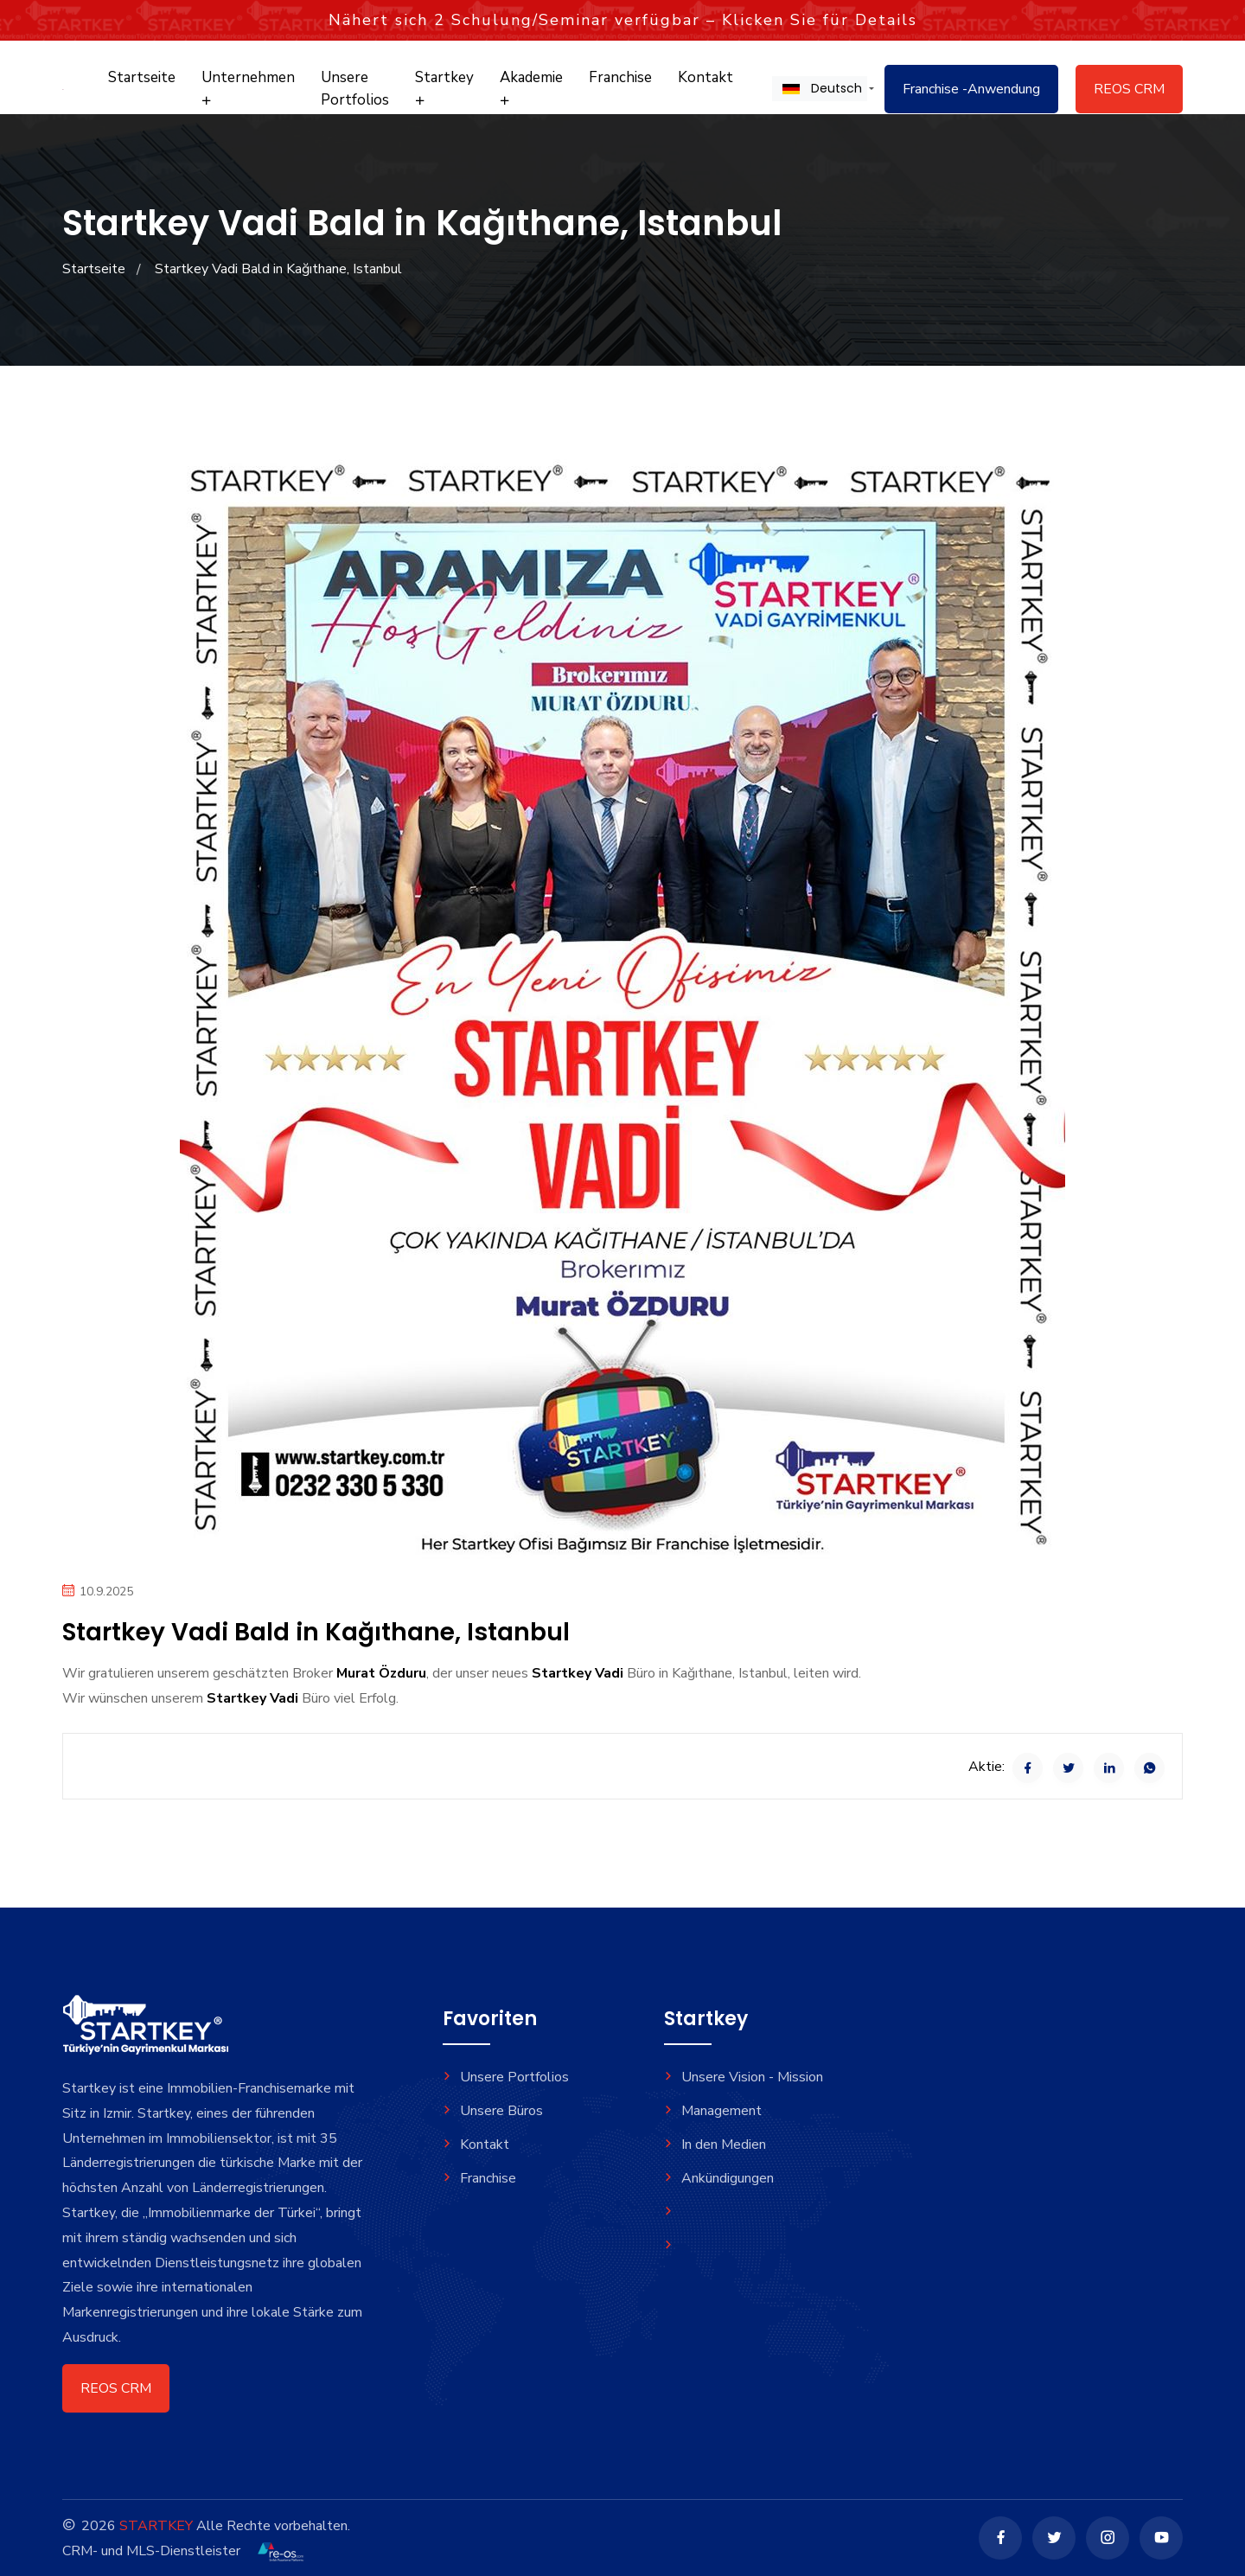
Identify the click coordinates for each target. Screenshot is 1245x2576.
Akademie (531, 87)
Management (713, 2110)
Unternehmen (248, 87)
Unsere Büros (493, 2110)
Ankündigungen (719, 2178)
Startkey (444, 87)
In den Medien (715, 2144)
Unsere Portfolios (355, 88)
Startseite (142, 77)
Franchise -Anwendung (971, 89)
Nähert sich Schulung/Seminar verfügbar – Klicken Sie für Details (623, 20)
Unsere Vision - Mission (743, 2077)
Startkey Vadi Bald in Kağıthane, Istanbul (278, 268)
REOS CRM (1129, 89)
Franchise (620, 77)
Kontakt (705, 77)
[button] (819, 88)
